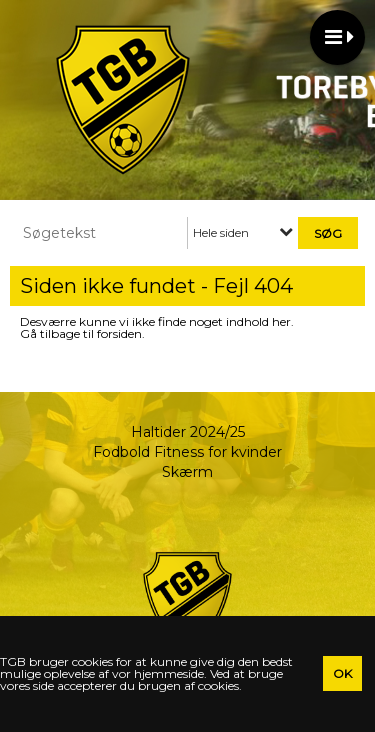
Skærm (187, 472)
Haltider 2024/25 (188, 432)
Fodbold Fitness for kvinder (187, 452)
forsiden (119, 333)
